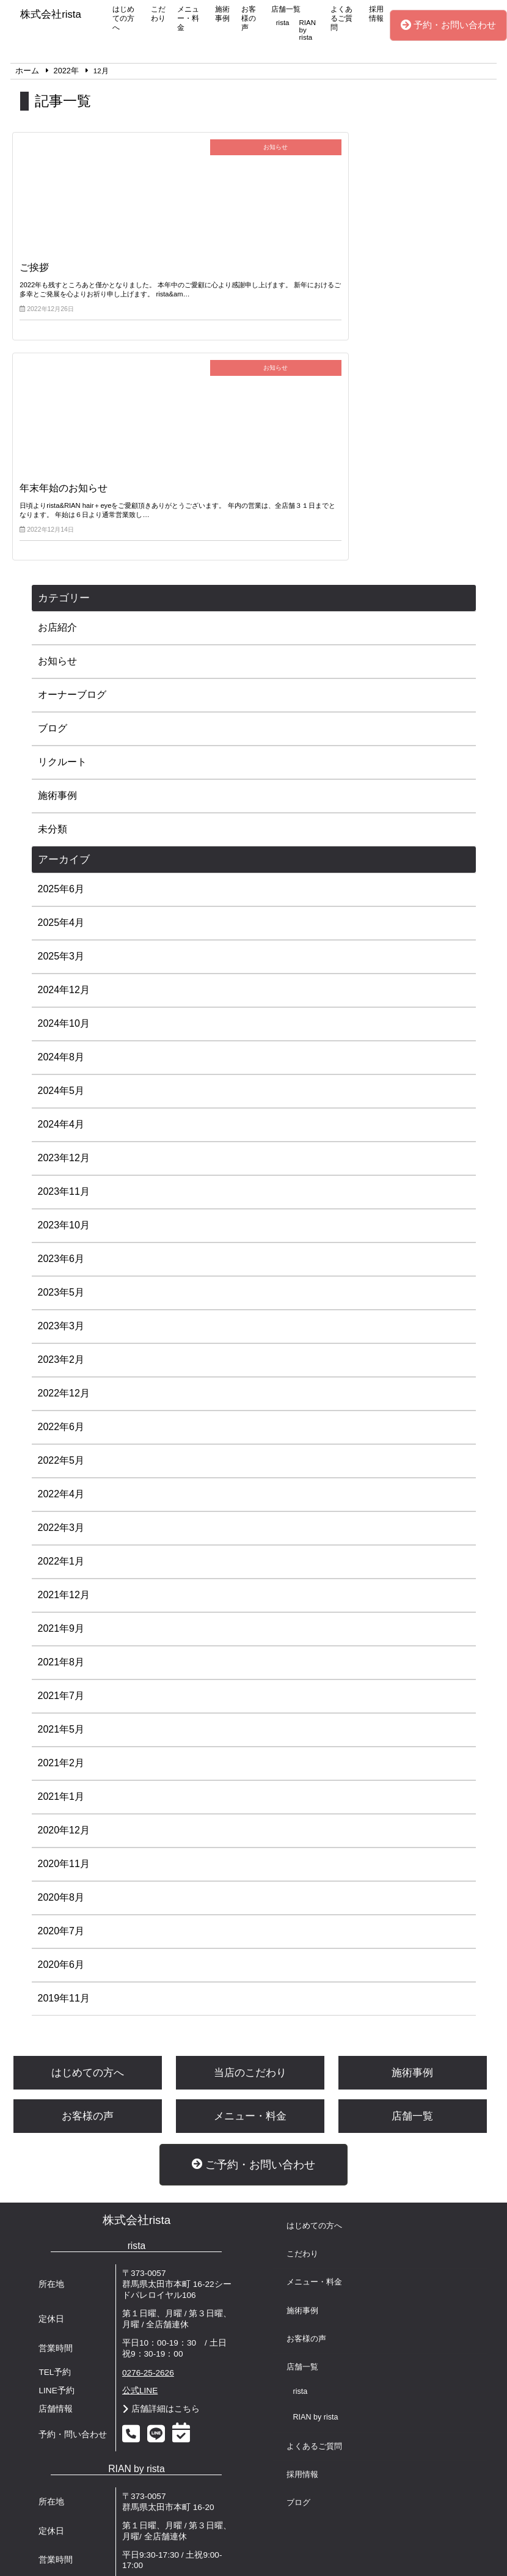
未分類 (52, 623)
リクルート (62, 556)
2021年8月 (61, 1456)
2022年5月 (61, 1255)
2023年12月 (64, 952)
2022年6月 (61, 1221)
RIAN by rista (307, 30)
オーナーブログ (72, 489)
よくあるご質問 (341, 18)
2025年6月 (61, 683)
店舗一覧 (286, 9)
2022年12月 (64, 1188)
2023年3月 (61, 1120)
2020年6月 (61, 1759)
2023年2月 (61, 1154)
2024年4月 (61, 919)
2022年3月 (61, 1322)
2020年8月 (61, 1692)
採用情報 (376, 14)
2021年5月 (61, 1524)
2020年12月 (64, 1625)
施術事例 (222, 14)
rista (283, 22)
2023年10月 (64, 1020)
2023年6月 (61, 1053)
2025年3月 (61, 751)
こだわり (158, 14)
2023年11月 (64, 986)
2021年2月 (61, 1557)
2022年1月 (61, 1356)
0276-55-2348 (148, 2377)
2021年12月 (64, 1389)
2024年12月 (64, 784)
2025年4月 (61, 717)
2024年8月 (61, 851)
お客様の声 (248, 18)
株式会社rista (137, 2014)
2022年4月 (61, 1288)
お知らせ (57, 455)
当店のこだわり (250, 1867)
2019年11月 (64, 1793)
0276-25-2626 (148, 2167)
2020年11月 (64, 1658)
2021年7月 (61, 1490)
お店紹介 (57, 422)
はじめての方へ (123, 18)
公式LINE (140, 2185)
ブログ (52, 523)
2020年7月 (61, 1725)
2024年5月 (61, 885)
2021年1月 (61, 1591)
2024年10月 (64, 818)
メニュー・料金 (188, 18)
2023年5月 (61, 1087)
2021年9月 (61, 1423)
